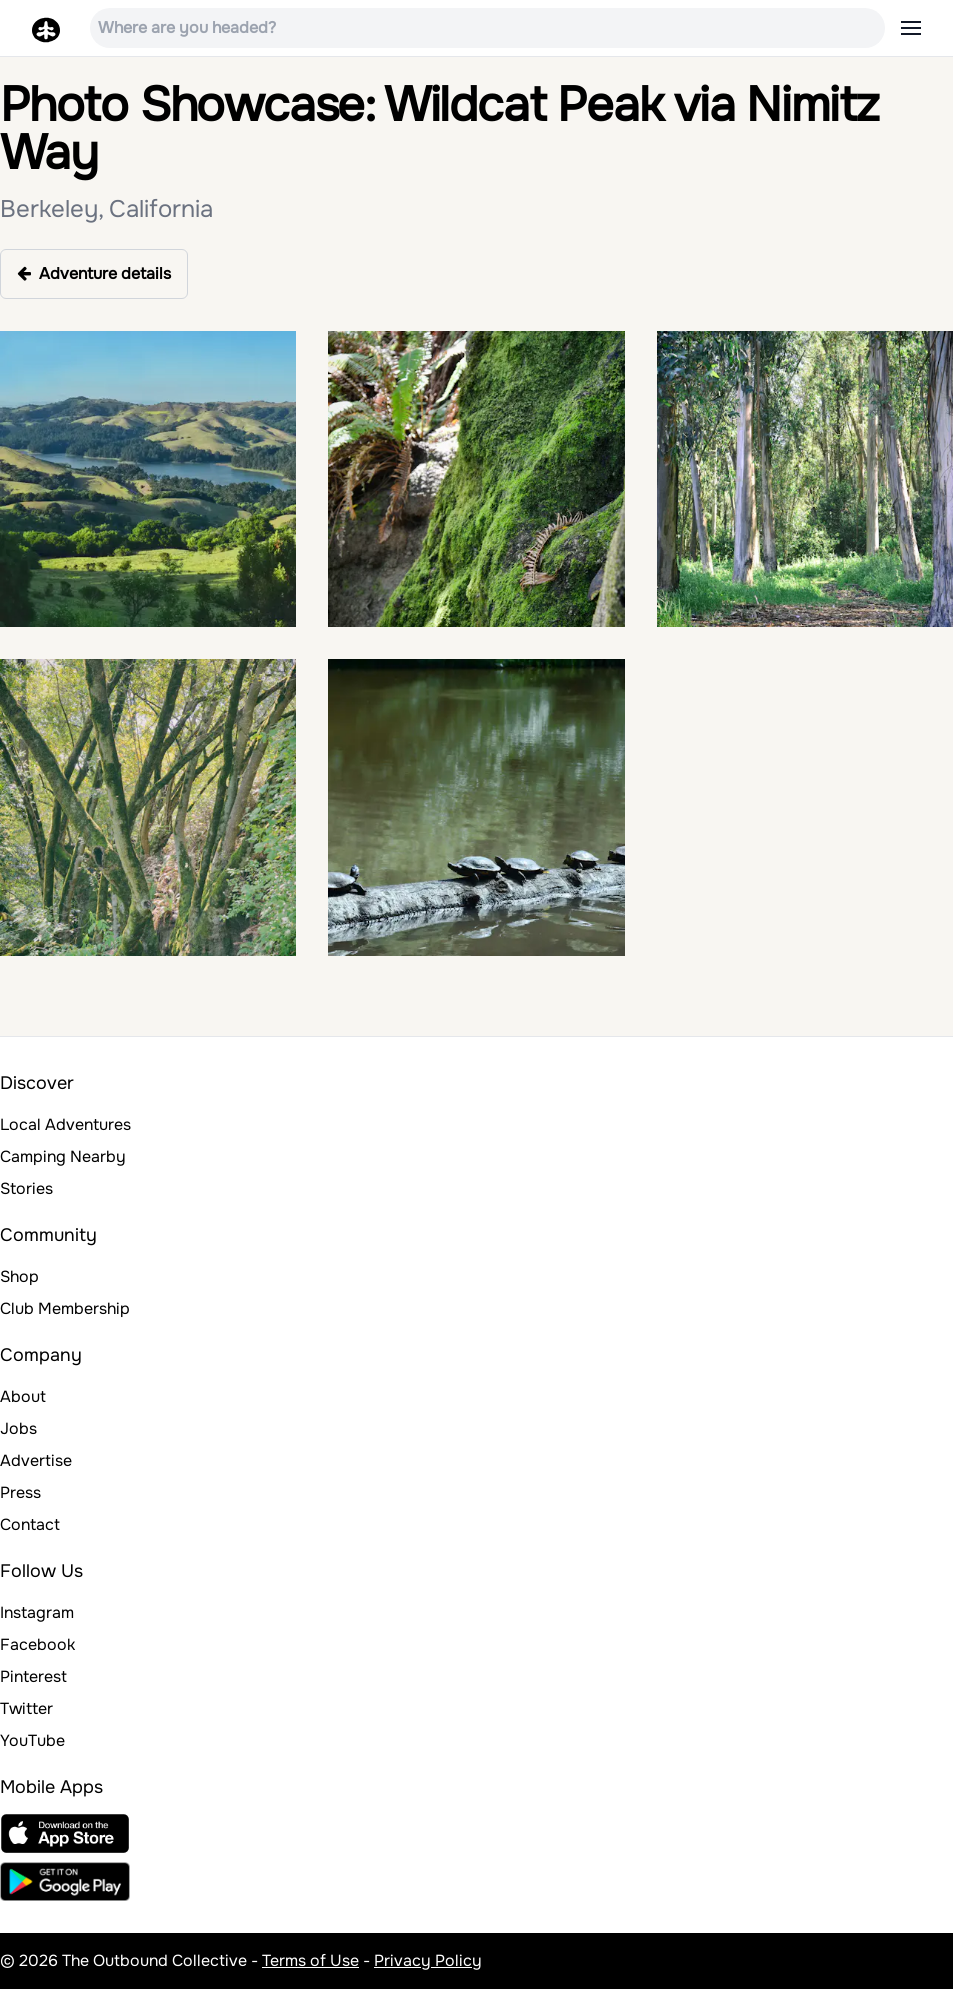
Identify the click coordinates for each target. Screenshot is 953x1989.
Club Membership (65, 1308)
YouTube (32, 1740)
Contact (30, 1524)
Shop (19, 1276)
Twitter (26, 1708)
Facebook (37, 1644)
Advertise (36, 1460)
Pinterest (33, 1676)
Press (20, 1492)
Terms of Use (310, 1960)
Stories (26, 1188)
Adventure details (94, 273)
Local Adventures (65, 1124)
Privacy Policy (428, 1960)
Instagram (37, 1612)
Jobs (18, 1428)
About (23, 1396)
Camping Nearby (63, 1156)
